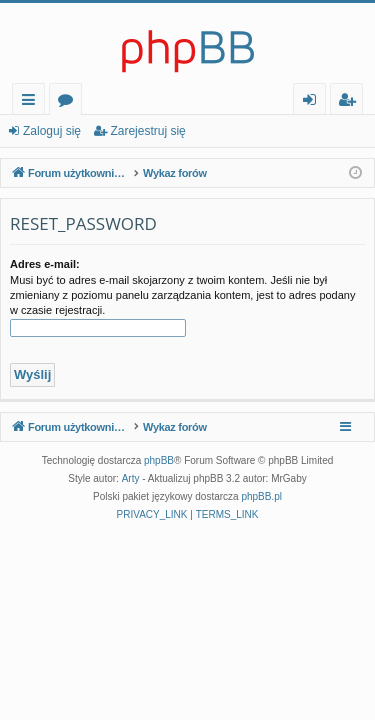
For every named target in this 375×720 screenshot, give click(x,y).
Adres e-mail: (45, 264)
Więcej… (32, 102)
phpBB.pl (261, 496)
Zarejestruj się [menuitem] (352, 102)
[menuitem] (152, 515)
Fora (69, 102)
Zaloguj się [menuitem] (313, 102)
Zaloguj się (52, 131)
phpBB (159, 460)
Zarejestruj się (147, 131)
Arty (131, 478)
